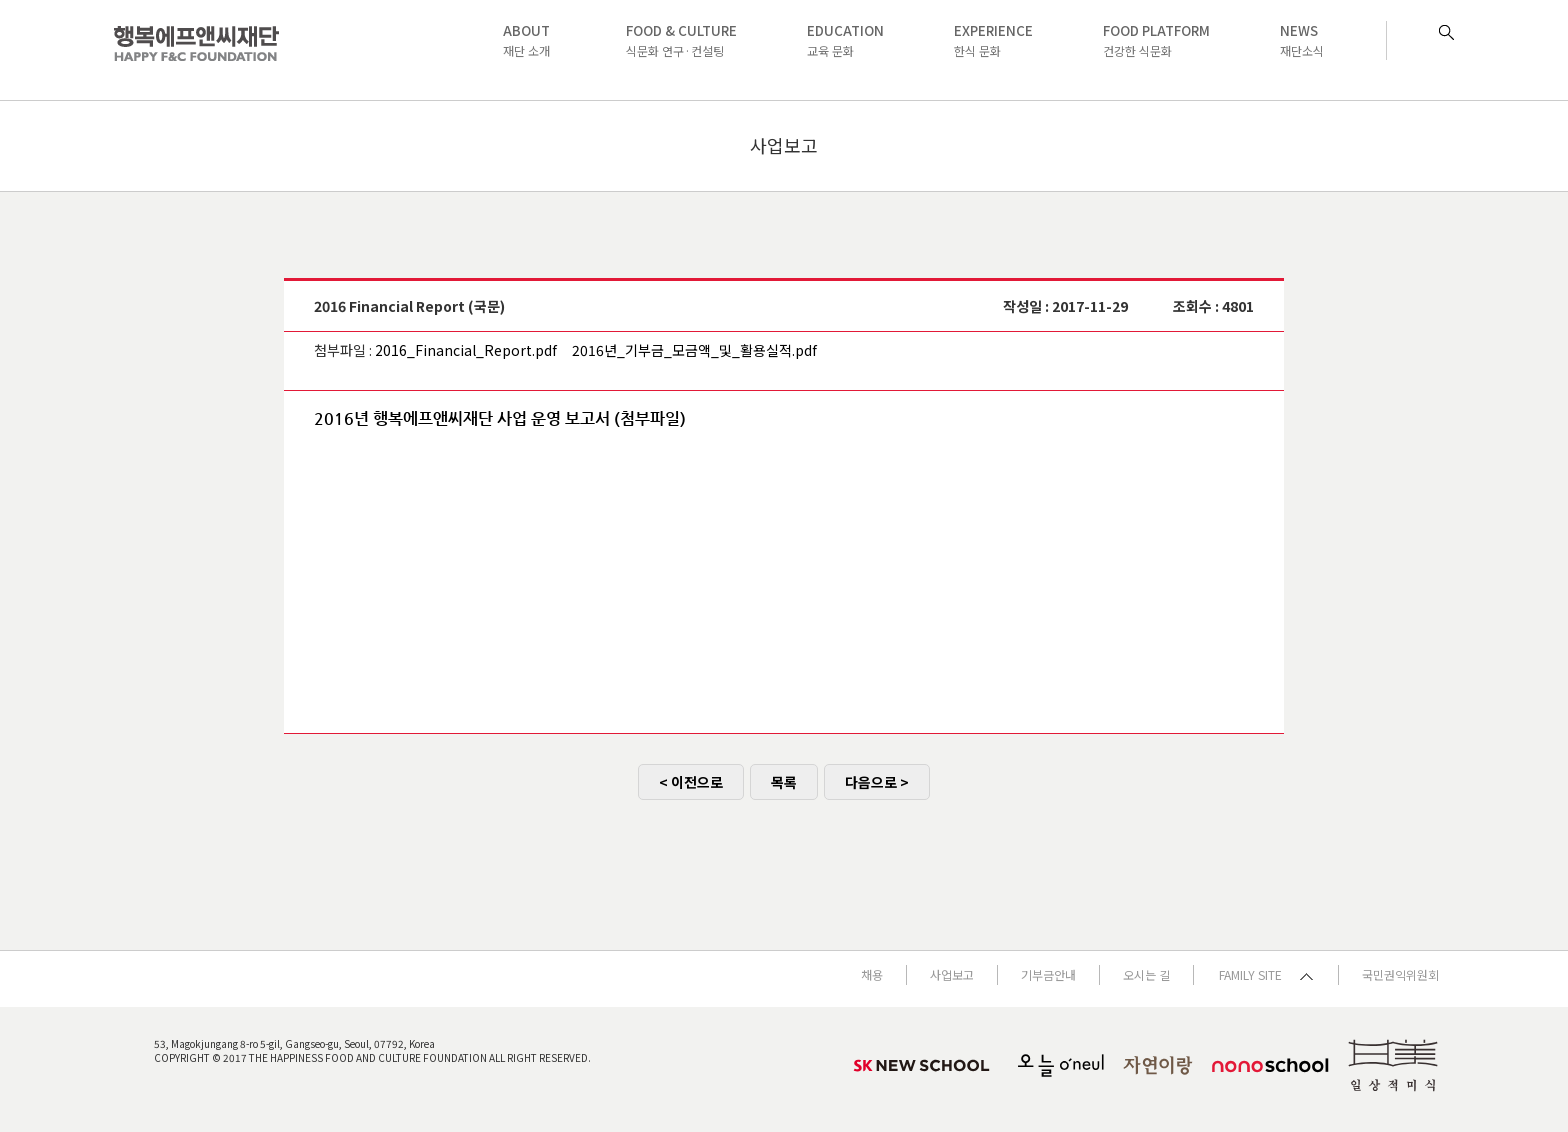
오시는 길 (1146, 974)
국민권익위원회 (1400, 974)
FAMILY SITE (1266, 974)
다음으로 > (877, 782)
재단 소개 (526, 40)
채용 (872, 974)
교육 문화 (845, 40)
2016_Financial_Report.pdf (466, 350)
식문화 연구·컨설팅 (681, 40)
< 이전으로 (691, 782)
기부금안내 (1048, 974)
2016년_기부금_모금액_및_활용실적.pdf (694, 350)
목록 (784, 782)
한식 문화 (993, 40)
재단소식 (1302, 40)
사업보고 (952, 974)
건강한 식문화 (1156, 40)
